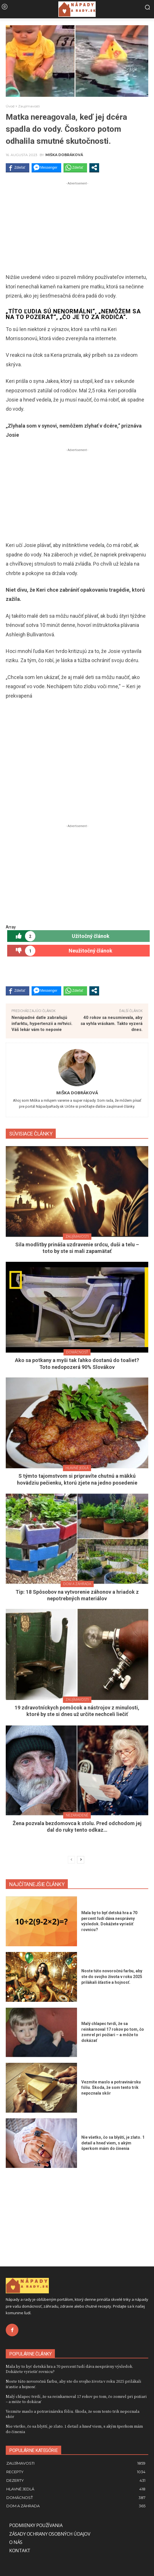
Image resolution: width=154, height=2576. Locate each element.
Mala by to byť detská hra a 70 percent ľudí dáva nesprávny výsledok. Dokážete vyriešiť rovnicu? (69, 2369)
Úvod (10, 106)
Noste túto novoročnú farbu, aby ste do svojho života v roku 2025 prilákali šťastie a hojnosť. (111, 1976)
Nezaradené (77, 1815)
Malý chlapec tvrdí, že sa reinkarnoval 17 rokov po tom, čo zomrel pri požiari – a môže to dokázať (76, 2399)
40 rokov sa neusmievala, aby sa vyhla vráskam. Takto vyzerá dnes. (111, 1023)
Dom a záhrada (77, 1583)
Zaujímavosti (29, 106)
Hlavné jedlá (77, 1467)
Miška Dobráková (64, 155)
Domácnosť (77, 1352)
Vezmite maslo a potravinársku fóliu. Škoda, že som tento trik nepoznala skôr (111, 2087)
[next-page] (80, 1859)
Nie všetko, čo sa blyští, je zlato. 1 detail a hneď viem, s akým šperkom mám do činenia (113, 2143)
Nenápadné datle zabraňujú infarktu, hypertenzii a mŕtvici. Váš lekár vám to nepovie (41, 1023)
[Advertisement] (77, 226)
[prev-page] (71, 1859)
